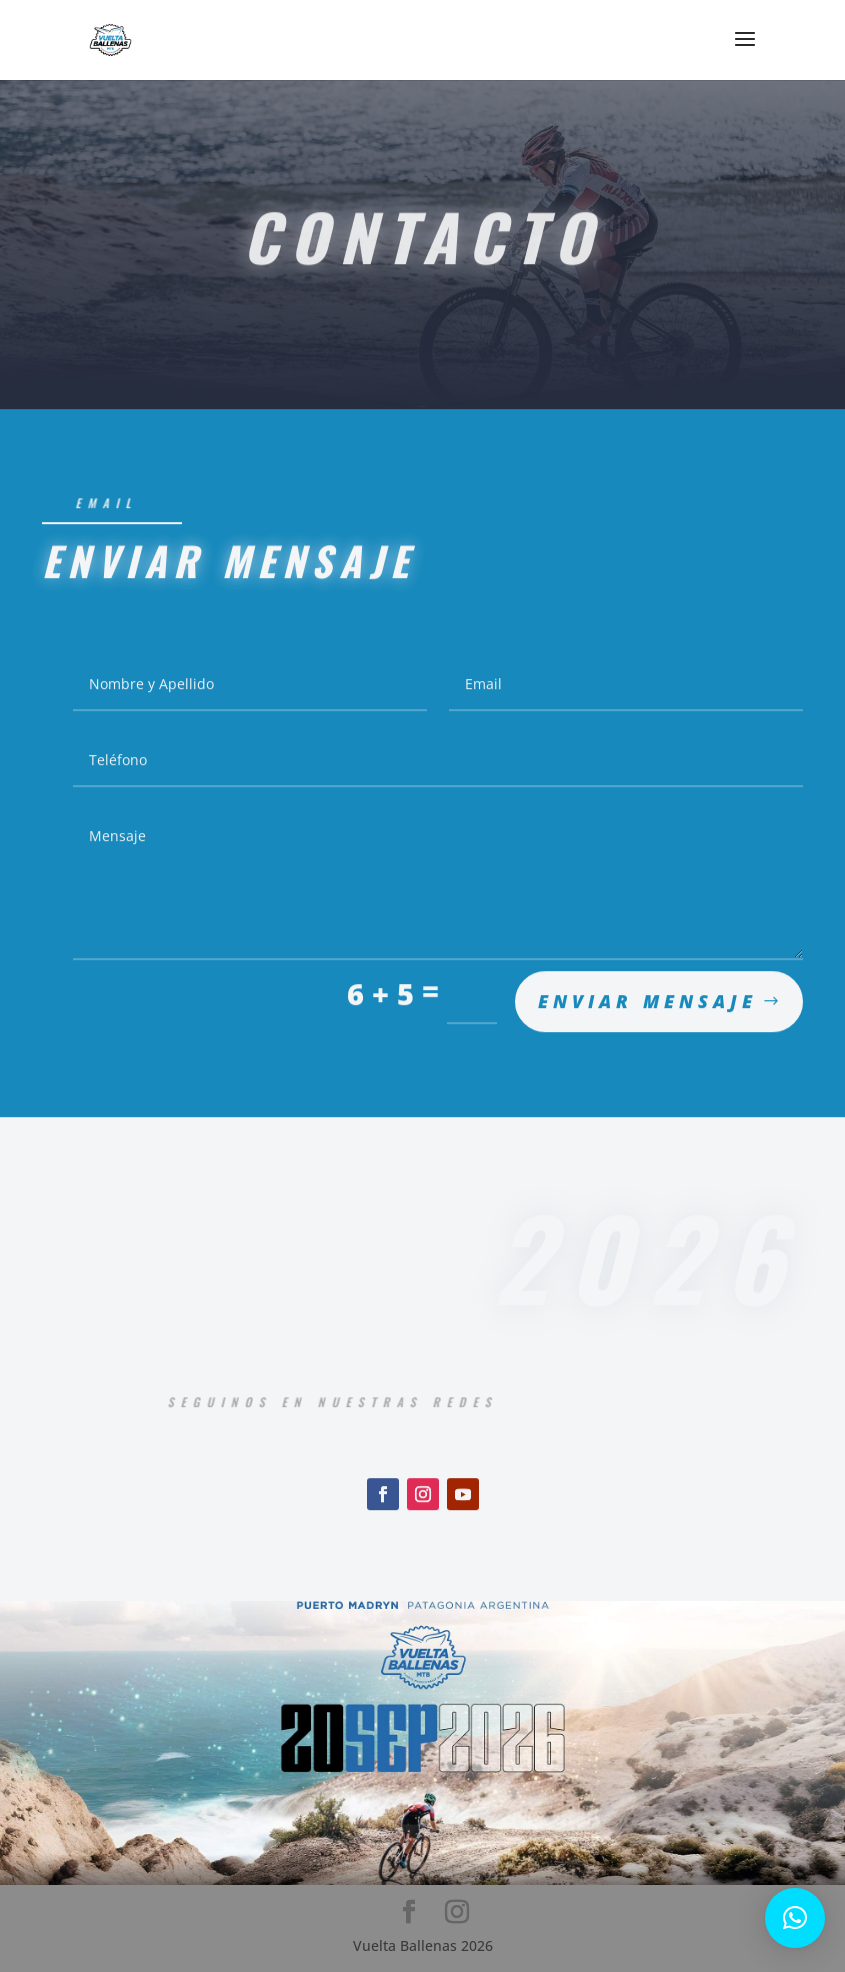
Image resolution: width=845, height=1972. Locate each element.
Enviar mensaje (647, 1011)
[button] (795, 1918)
